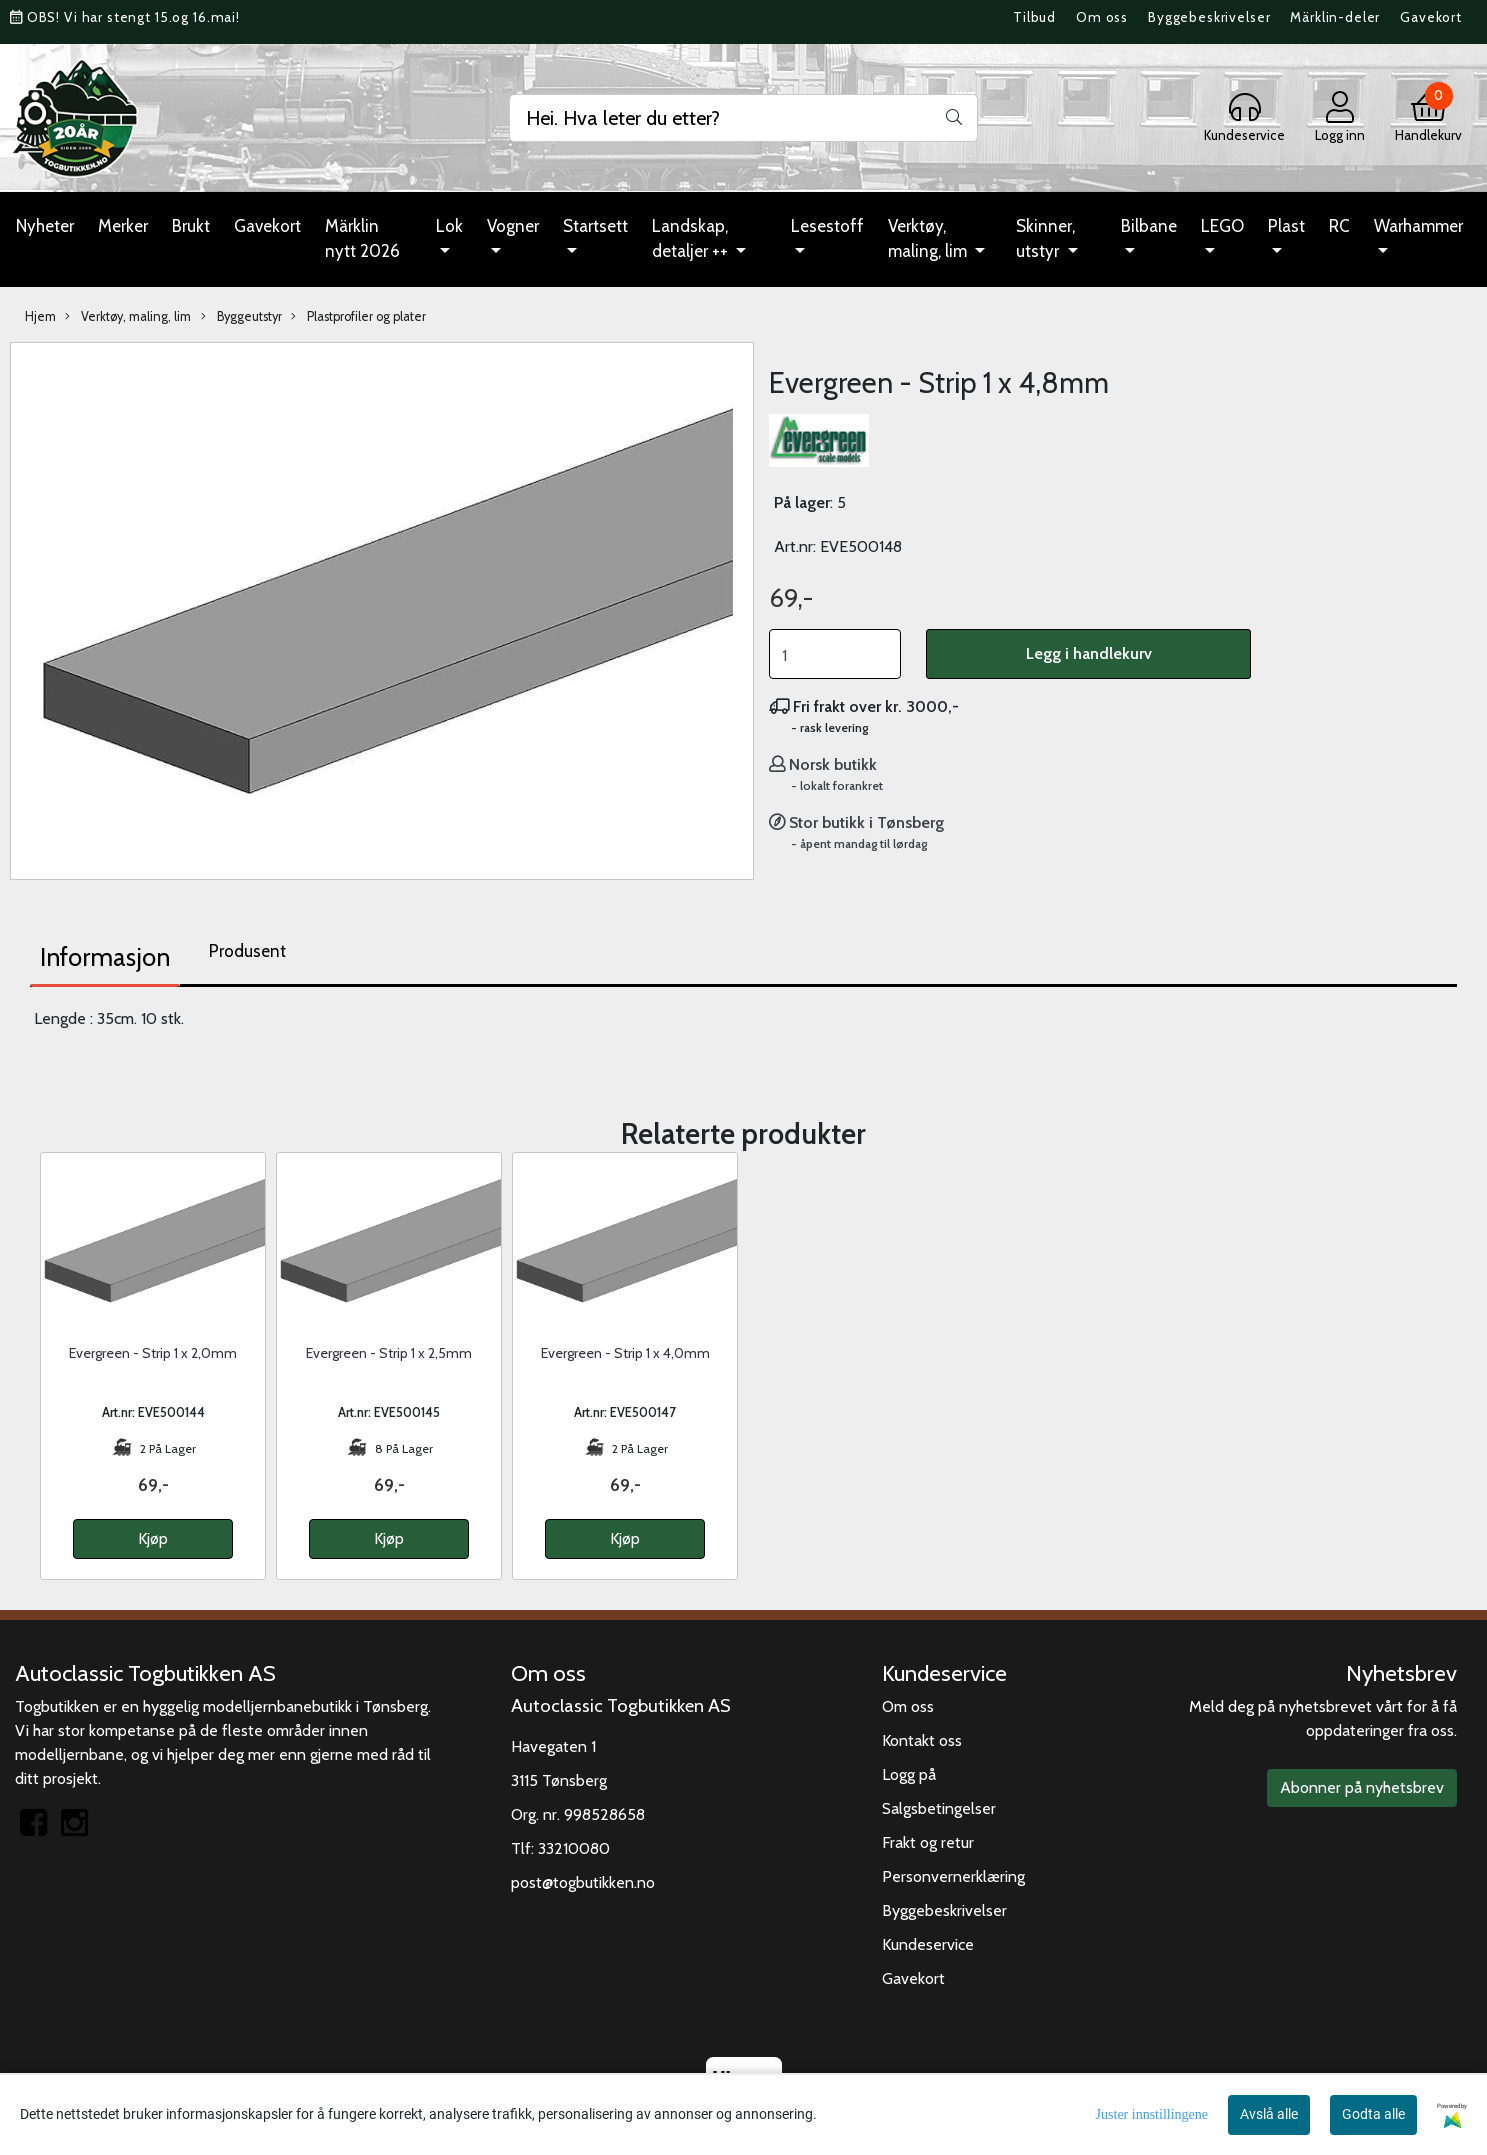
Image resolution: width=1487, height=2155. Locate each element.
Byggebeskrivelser (1209, 17)
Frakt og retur (928, 1842)
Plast (1286, 226)
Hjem (40, 316)
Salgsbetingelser (939, 1808)
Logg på (909, 1774)
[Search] (743, 118)
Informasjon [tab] (105, 957)
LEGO (1222, 226)
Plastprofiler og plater (358, 317)
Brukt (191, 226)
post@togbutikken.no (583, 1882)
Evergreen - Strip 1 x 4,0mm (625, 1353)
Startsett (595, 226)
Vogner (513, 226)
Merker (123, 226)
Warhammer (1418, 226)
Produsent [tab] (247, 951)
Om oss (1102, 17)
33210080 (574, 1848)
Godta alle (1373, 2114)
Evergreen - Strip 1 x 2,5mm (389, 1353)
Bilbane (1149, 226)
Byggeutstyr (241, 317)
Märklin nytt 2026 (362, 239)
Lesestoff (827, 226)
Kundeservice (928, 1944)
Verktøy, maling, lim (929, 239)
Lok (449, 226)
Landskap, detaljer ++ (692, 239)
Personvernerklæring (953, 1876)
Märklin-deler (1335, 17)
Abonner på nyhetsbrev (1362, 1787)
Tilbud (1034, 17)
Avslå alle (1269, 2114)
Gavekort (1431, 17)
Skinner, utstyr (1045, 239)
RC (1339, 226)
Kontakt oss (922, 1740)
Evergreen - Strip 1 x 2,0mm (153, 1353)
